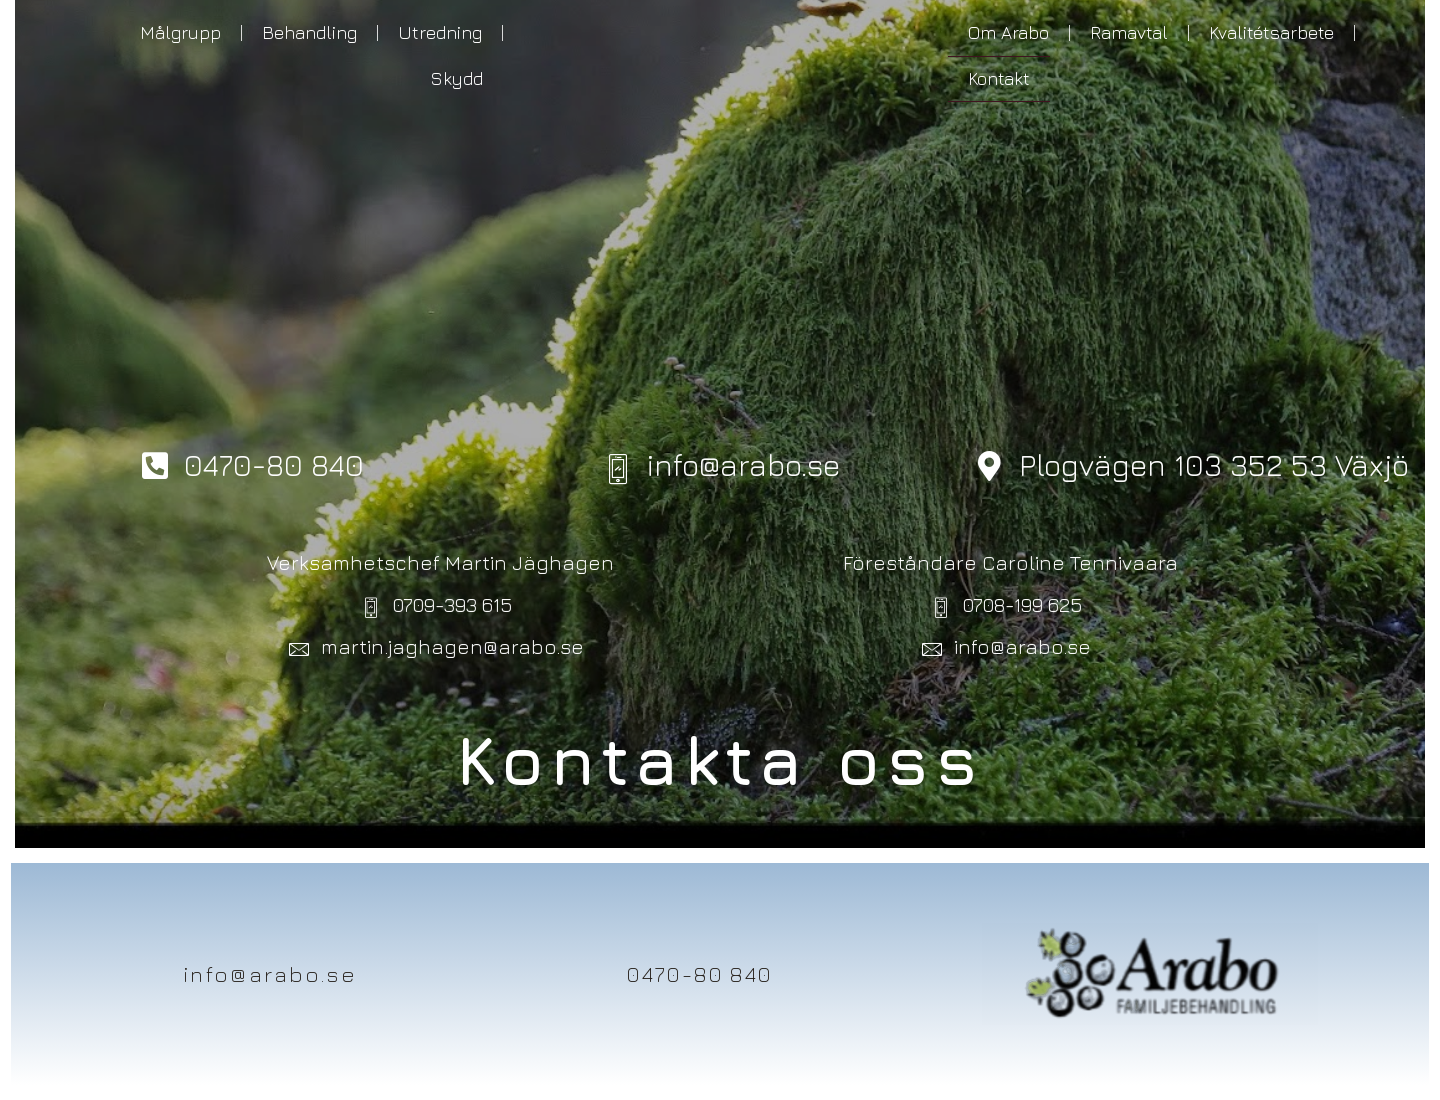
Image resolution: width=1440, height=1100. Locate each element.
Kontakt (999, 78)
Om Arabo (1008, 32)
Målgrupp (180, 32)
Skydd (457, 78)
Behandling (309, 32)
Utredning (440, 32)
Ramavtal (1129, 32)
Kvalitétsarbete (1271, 32)
